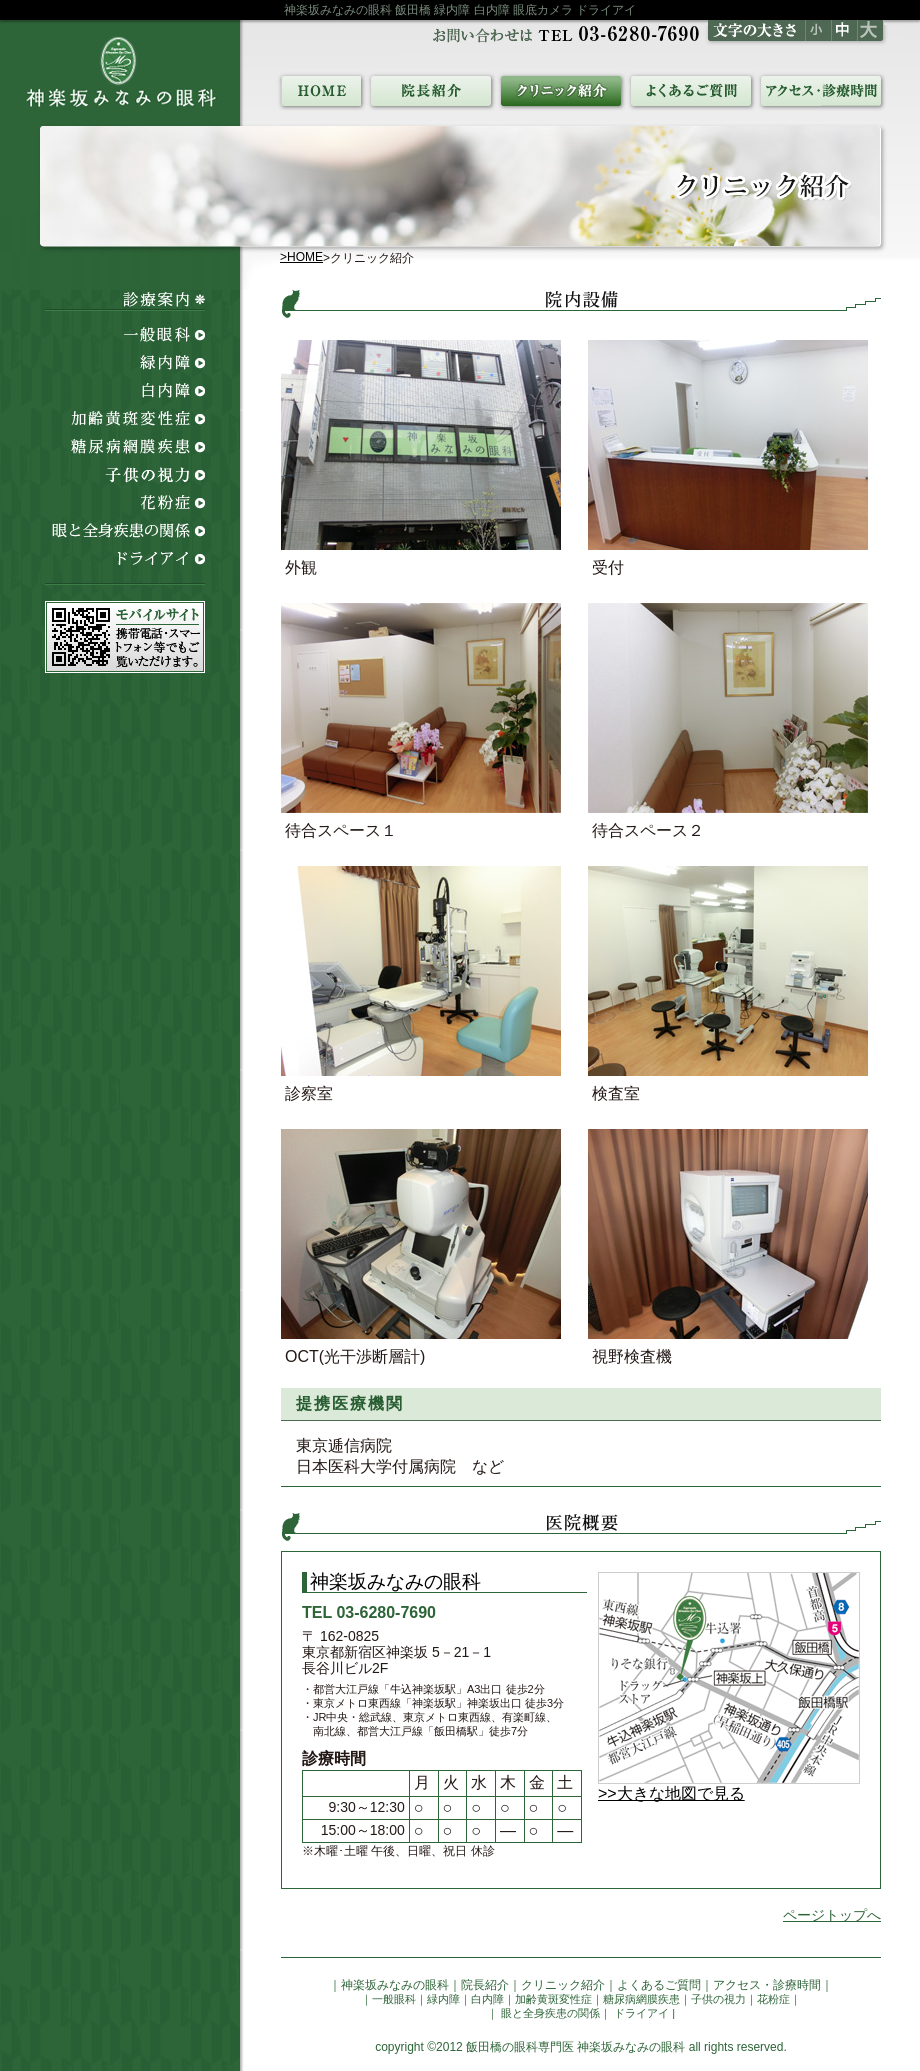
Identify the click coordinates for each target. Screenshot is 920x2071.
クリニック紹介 (563, 1985)
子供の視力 (718, 1999)
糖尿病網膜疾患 (641, 1999)
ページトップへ (832, 1915)
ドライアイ (640, 2013)
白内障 (487, 1999)
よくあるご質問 (659, 1985)
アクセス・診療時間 (767, 1985)
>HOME (301, 257)
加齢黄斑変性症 (553, 1999)
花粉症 (773, 1999)
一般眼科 (394, 1999)
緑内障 (443, 1999)
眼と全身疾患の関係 (549, 2013)
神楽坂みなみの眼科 (395, 1985)
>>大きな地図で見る (671, 1793)
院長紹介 (485, 1985)
